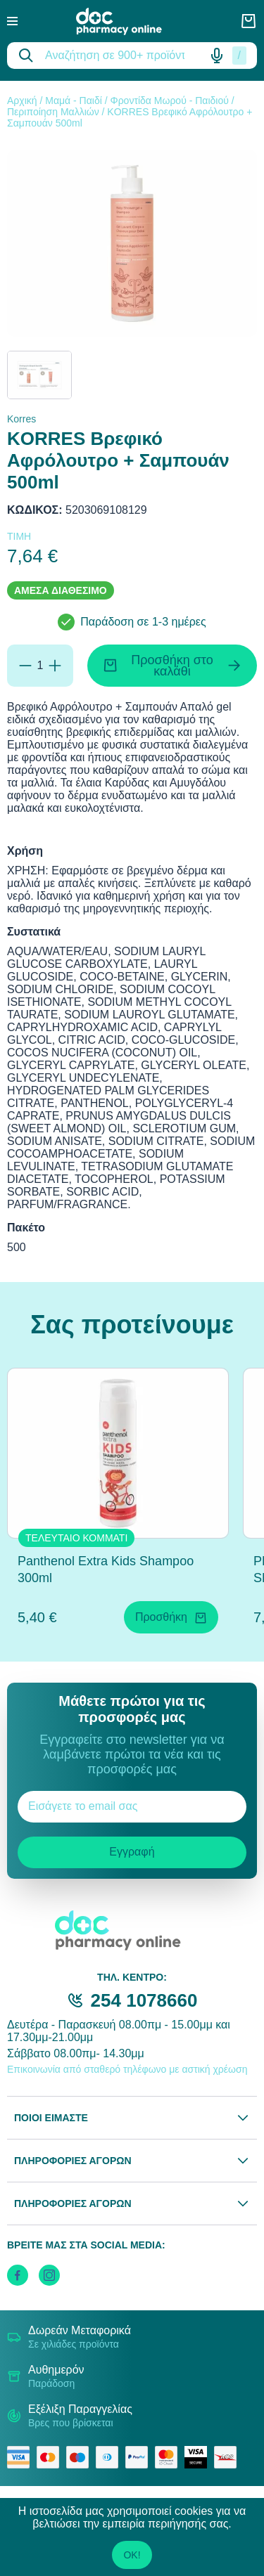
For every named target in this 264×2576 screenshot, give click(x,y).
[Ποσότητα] (40, 665)
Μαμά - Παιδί (73, 100)
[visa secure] (199, 2457)
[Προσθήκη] (55, 666)
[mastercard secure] (169, 2457)
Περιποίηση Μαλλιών (53, 111)
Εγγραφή (131, 1852)
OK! (131, 2555)
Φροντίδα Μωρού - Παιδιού (169, 100)
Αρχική (22, 100)
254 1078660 (144, 2000)
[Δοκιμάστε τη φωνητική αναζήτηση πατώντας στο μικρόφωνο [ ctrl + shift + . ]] (216, 55)
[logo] (129, 21)
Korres (21, 419)
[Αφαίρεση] (25, 666)
